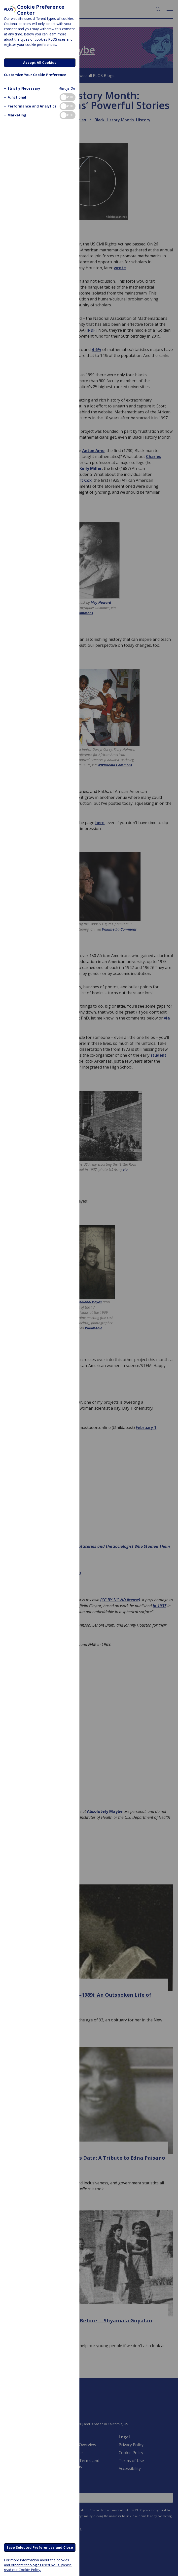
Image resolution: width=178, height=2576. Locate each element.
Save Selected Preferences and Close (39, 2547)
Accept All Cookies (39, 62)
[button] (21, 88)
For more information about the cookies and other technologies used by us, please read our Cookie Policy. (38, 2565)
